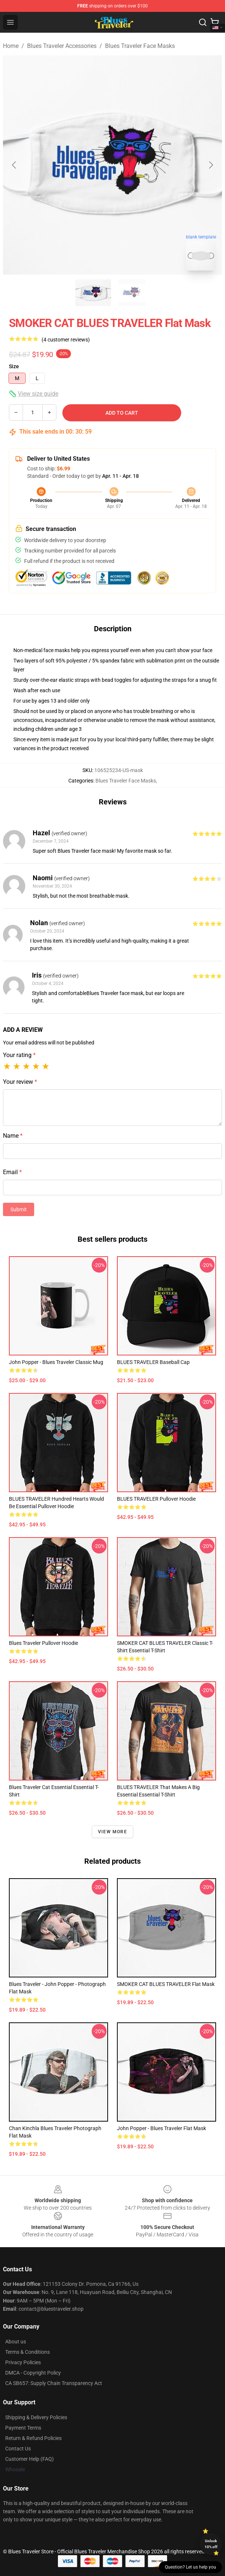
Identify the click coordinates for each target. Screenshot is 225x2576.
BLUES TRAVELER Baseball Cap (153, 1362)
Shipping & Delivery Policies (36, 2417)
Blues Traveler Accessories (62, 45)
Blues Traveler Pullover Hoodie (43, 1643)
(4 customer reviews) (66, 340)
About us (15, 2342)
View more (112, 1831)
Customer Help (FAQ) (29, 2459)
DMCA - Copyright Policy (33, 2373)
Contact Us (18, 2449)
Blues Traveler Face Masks (140, 45)
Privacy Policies (23, 2362)
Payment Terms (23, 2428)
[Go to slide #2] (132, 292)
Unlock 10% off (211, 2544)
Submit (18, 1209)
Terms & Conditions (27, 2352)
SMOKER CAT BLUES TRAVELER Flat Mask (166, 1984)
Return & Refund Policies (33, 2438)
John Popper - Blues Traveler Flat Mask (161, 2128)
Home (11, 45)
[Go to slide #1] (93, 292)
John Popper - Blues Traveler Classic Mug (56, 1362)
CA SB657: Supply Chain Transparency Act (53, 2383)
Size (14, 366)
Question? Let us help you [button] (190, 2567)
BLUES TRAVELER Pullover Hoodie (156, 1499)
